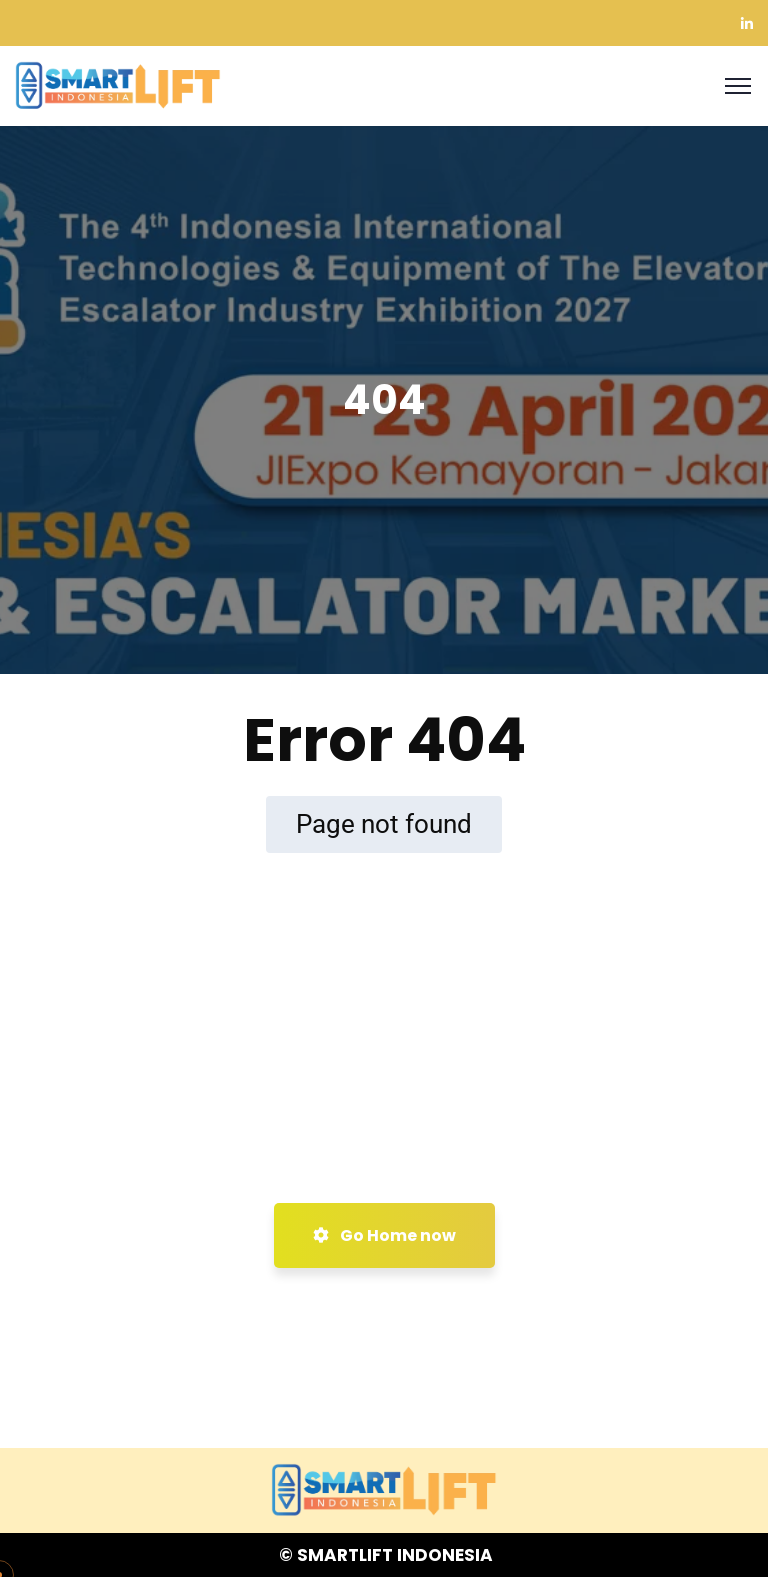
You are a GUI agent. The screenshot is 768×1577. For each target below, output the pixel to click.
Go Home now (384, 1235)
